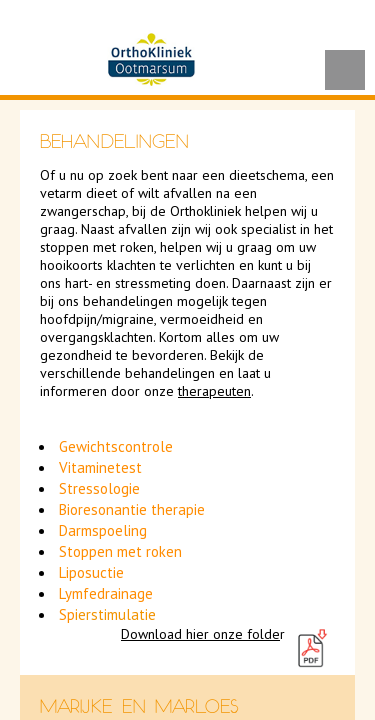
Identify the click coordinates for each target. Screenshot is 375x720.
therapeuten (214, 391)
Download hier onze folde (200, 634)
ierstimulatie (115, 614)
